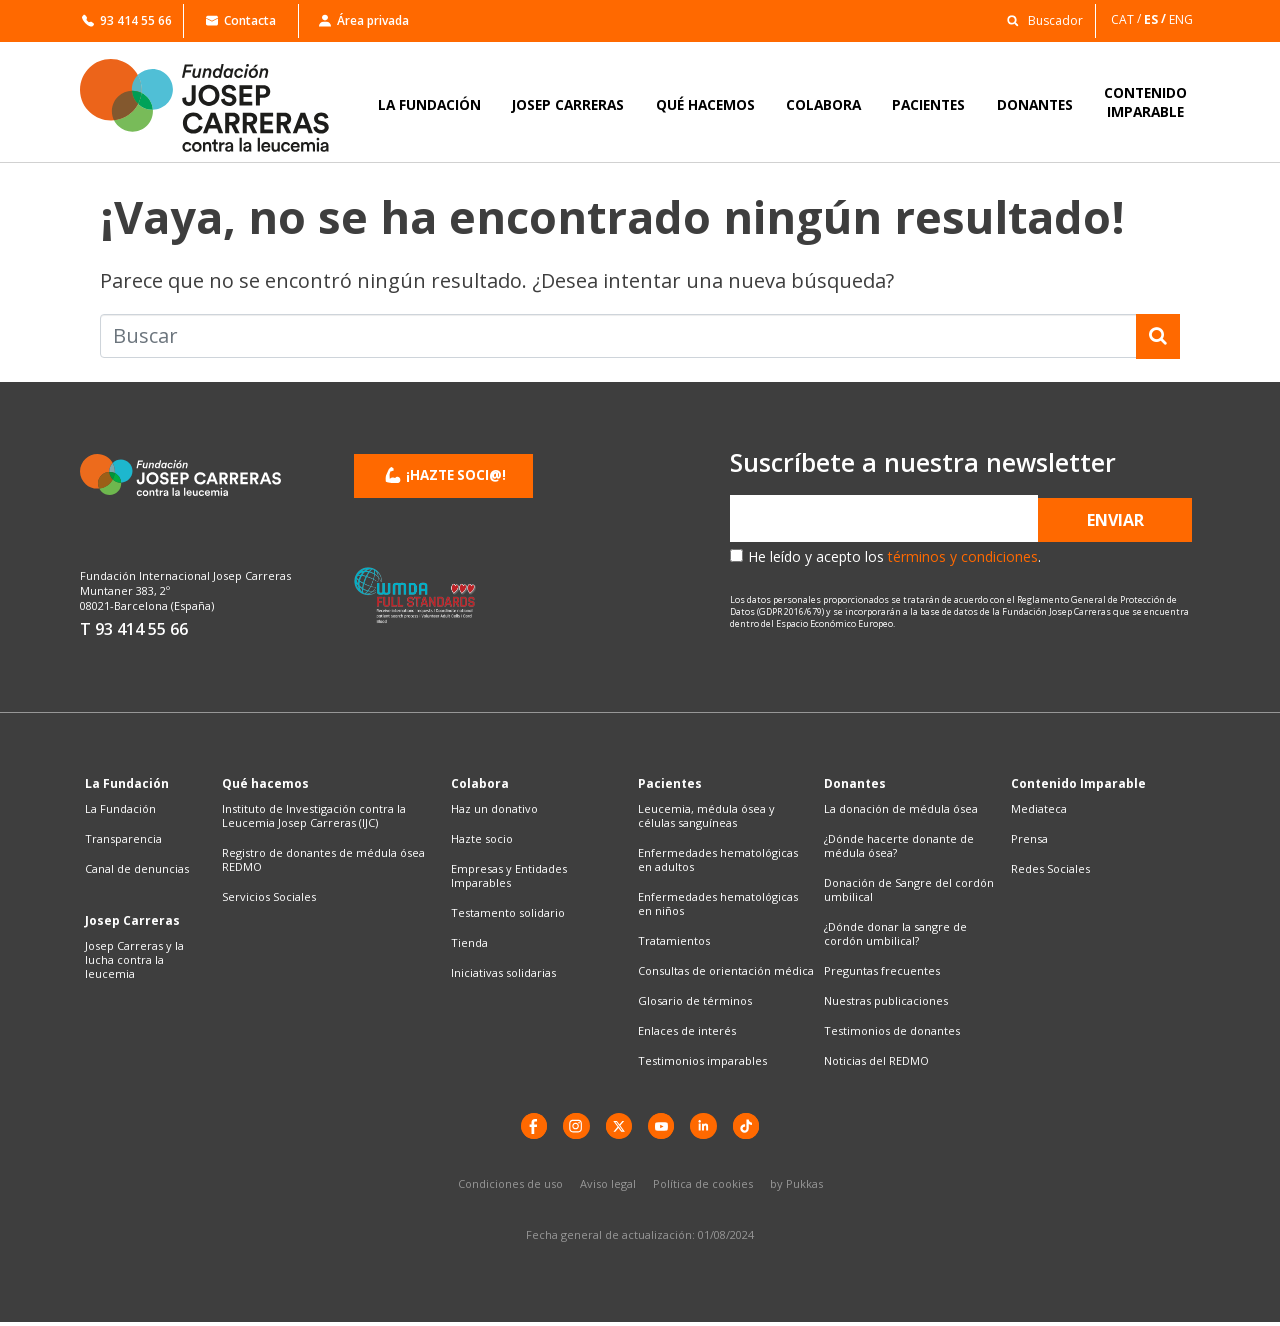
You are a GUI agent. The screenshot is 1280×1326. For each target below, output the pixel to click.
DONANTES (1035, 104)
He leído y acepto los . (894, 556)
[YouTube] (663, 1128)
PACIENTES (928, 104)
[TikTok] (755, 1128)
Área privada (364, 20)
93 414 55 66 (127, 20)
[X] (617, 1128)
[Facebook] (525, 1128)
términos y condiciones (963, 556)
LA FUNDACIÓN (429, 104)
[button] (1039, 19)
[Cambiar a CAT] (1127, 19)
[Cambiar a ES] (1156, 19)
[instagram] (571, 1128)
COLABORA (823, 104)
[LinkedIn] (709, 1128)
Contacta (241, 20)
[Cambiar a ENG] (1182, 19)
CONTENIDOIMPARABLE (1145, 102)
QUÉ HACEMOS (705, 104)
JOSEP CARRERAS (568, 104)
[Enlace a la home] (218, 105)
